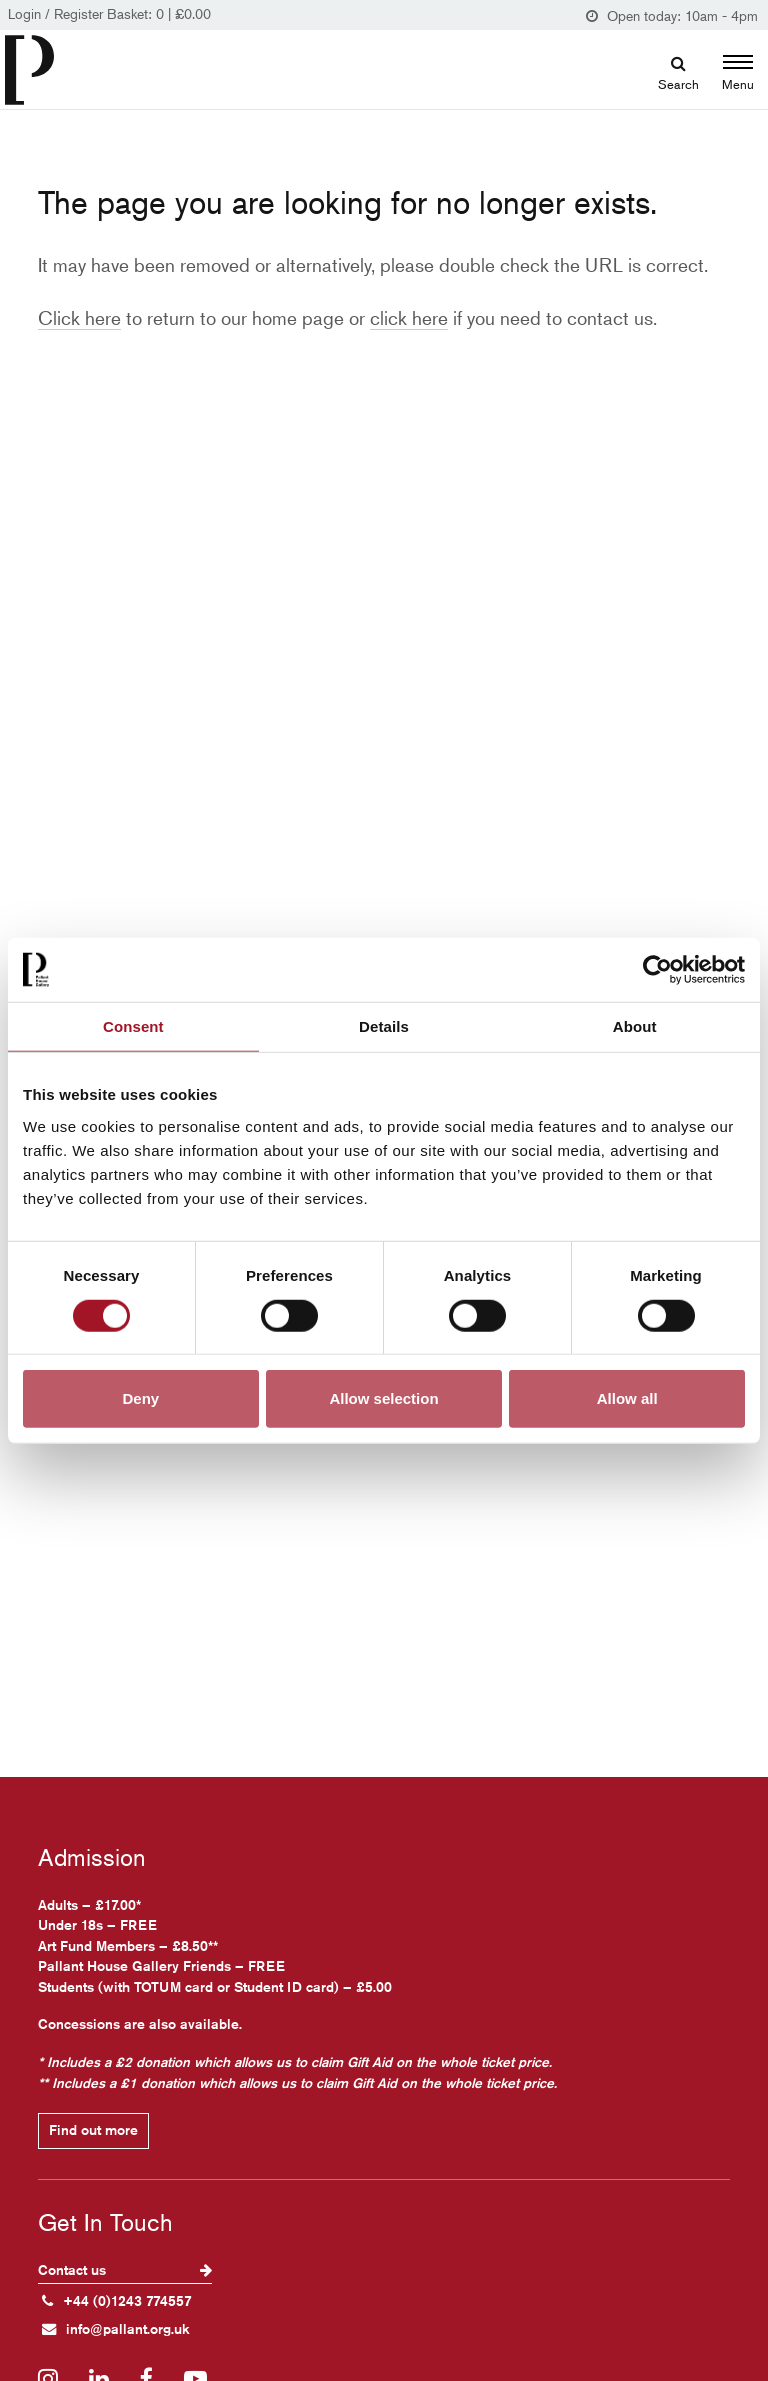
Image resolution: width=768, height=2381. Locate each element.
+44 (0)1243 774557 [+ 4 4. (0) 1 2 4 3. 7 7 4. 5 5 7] (117, 2301)
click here (409, 317)
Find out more (93, 2130)
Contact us (125, 2270)
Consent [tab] (133, 1025)
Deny (140, 1398)
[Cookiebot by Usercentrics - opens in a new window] (657, 969)
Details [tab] (384, 1025)
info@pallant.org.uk (116, 2329)
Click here (79, 317)
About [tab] (635, 1025)
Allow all (627, 1398)
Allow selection (383, 1398)
